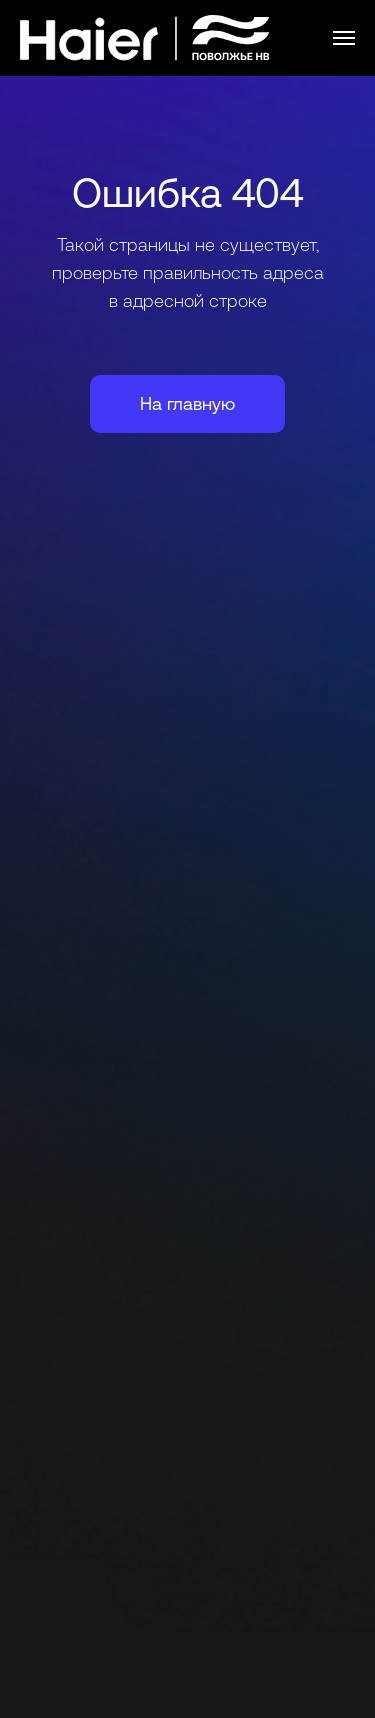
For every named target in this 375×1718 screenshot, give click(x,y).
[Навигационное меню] (344, 38)
